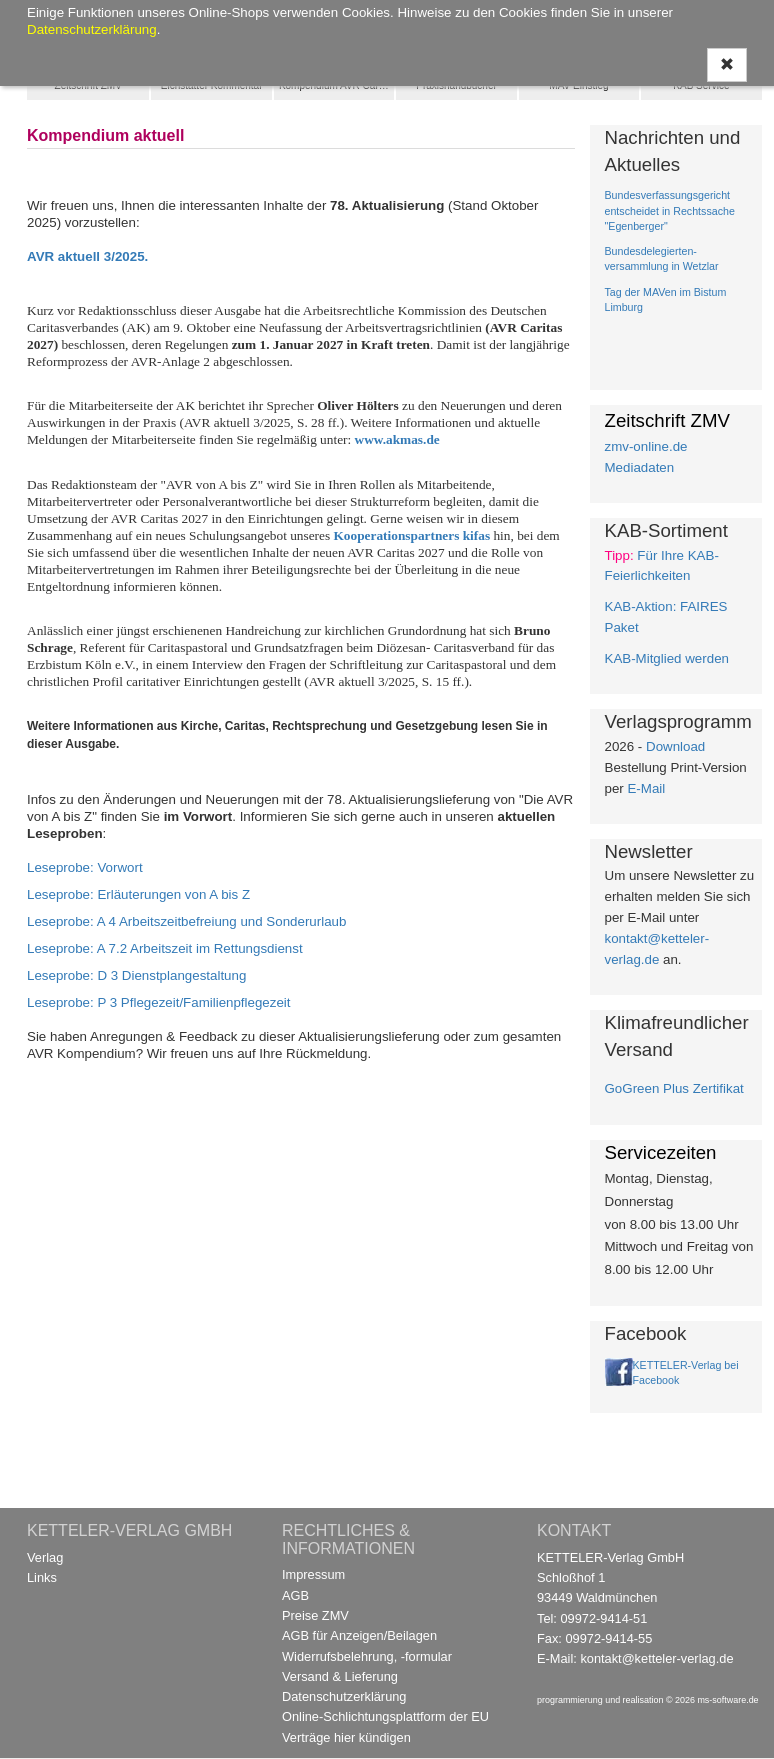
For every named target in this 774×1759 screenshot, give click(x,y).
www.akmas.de (397, 439)
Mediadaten (640, 467)
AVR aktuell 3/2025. (87, 256)
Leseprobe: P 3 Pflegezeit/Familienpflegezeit (159, 1002)
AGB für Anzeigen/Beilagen (359, 1635)
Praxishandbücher (456, 85)
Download (675, 746)
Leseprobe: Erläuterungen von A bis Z (138, 894)
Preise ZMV (315, 1615)
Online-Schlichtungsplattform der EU (385, 1716)
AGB (295, 1595)
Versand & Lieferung (340, 1676)
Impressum (313, 1574)
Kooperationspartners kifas (411, 535)
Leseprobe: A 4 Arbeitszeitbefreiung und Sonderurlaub (186, 921)
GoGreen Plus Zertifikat (674, 1088)
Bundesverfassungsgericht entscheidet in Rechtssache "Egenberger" (670, 210)
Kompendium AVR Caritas (336, 85)
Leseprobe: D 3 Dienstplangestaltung (136, 975)
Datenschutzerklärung (344, 1696)
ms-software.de (727, 1700)
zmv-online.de (646, 446)
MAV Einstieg (578, 85)
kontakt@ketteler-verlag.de (656, 1658)
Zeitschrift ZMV (88, 85)
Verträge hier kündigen (346, 1737)
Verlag (45, 1557)
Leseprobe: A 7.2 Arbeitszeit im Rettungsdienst (165, 948)
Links (42, 1577)
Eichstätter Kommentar (212, 85)
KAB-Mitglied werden (667, 658)
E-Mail (646, 788)
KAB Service (701, 85)
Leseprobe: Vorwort (85, 867)
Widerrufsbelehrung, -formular (367, 1656)
